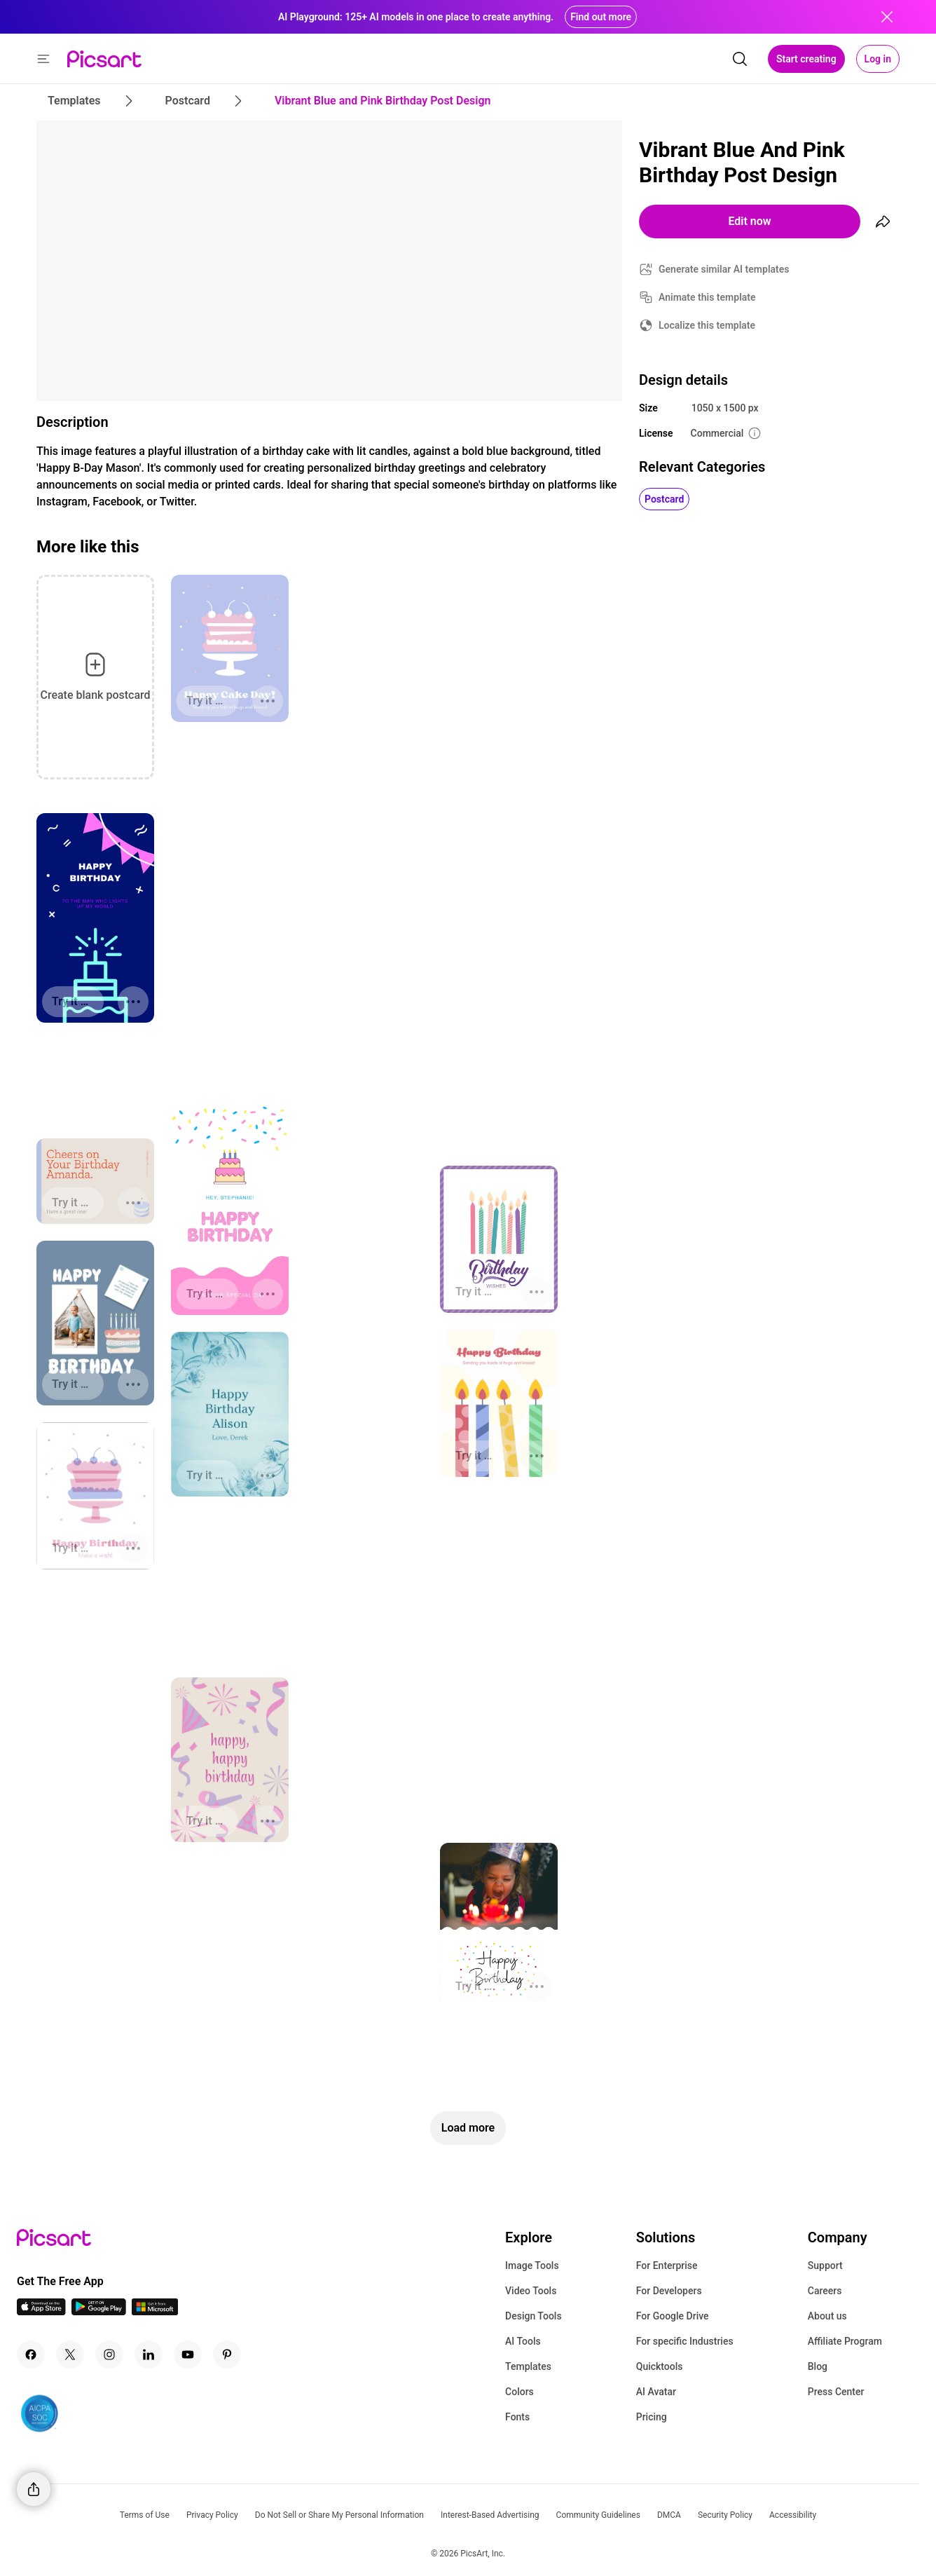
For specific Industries (685, 2341)
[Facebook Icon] (31, 2354)
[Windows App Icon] (155, 2311)
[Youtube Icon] (188, 2354)
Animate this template (707, 297)
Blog (817, 2366)
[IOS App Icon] (41, 2311)
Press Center (836, 2391)
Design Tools (533, 2316)
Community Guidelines (598, 2515)
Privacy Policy (212, 2515)
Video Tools (530, 2290)
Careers (825, 2290)
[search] (740, 59)
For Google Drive (672, 2316)
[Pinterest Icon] (227, 2354)
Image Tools (532, 2265)
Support (825, 2265)
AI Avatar (656, 2391)
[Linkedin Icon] (149, 2354)
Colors (519, 2391)
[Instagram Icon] (109, 2354)
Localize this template (707, 325)
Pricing (651, 2416)
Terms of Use (145, 2515)
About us (827, 2316)
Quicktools (659, 2366)
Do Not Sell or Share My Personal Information (339, 2515)
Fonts (517, 2416)
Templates (528, 2366)
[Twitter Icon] (70, 2354)
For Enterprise (667, 2265)
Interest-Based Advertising (490, 2515)
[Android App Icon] (98, 2311)
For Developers (669, 2290)
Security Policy (725, 2515)
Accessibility (792, 2515)
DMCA (669, 2515)
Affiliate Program (845, 2341)
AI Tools (523, 2341)
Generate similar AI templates (724, 269)
